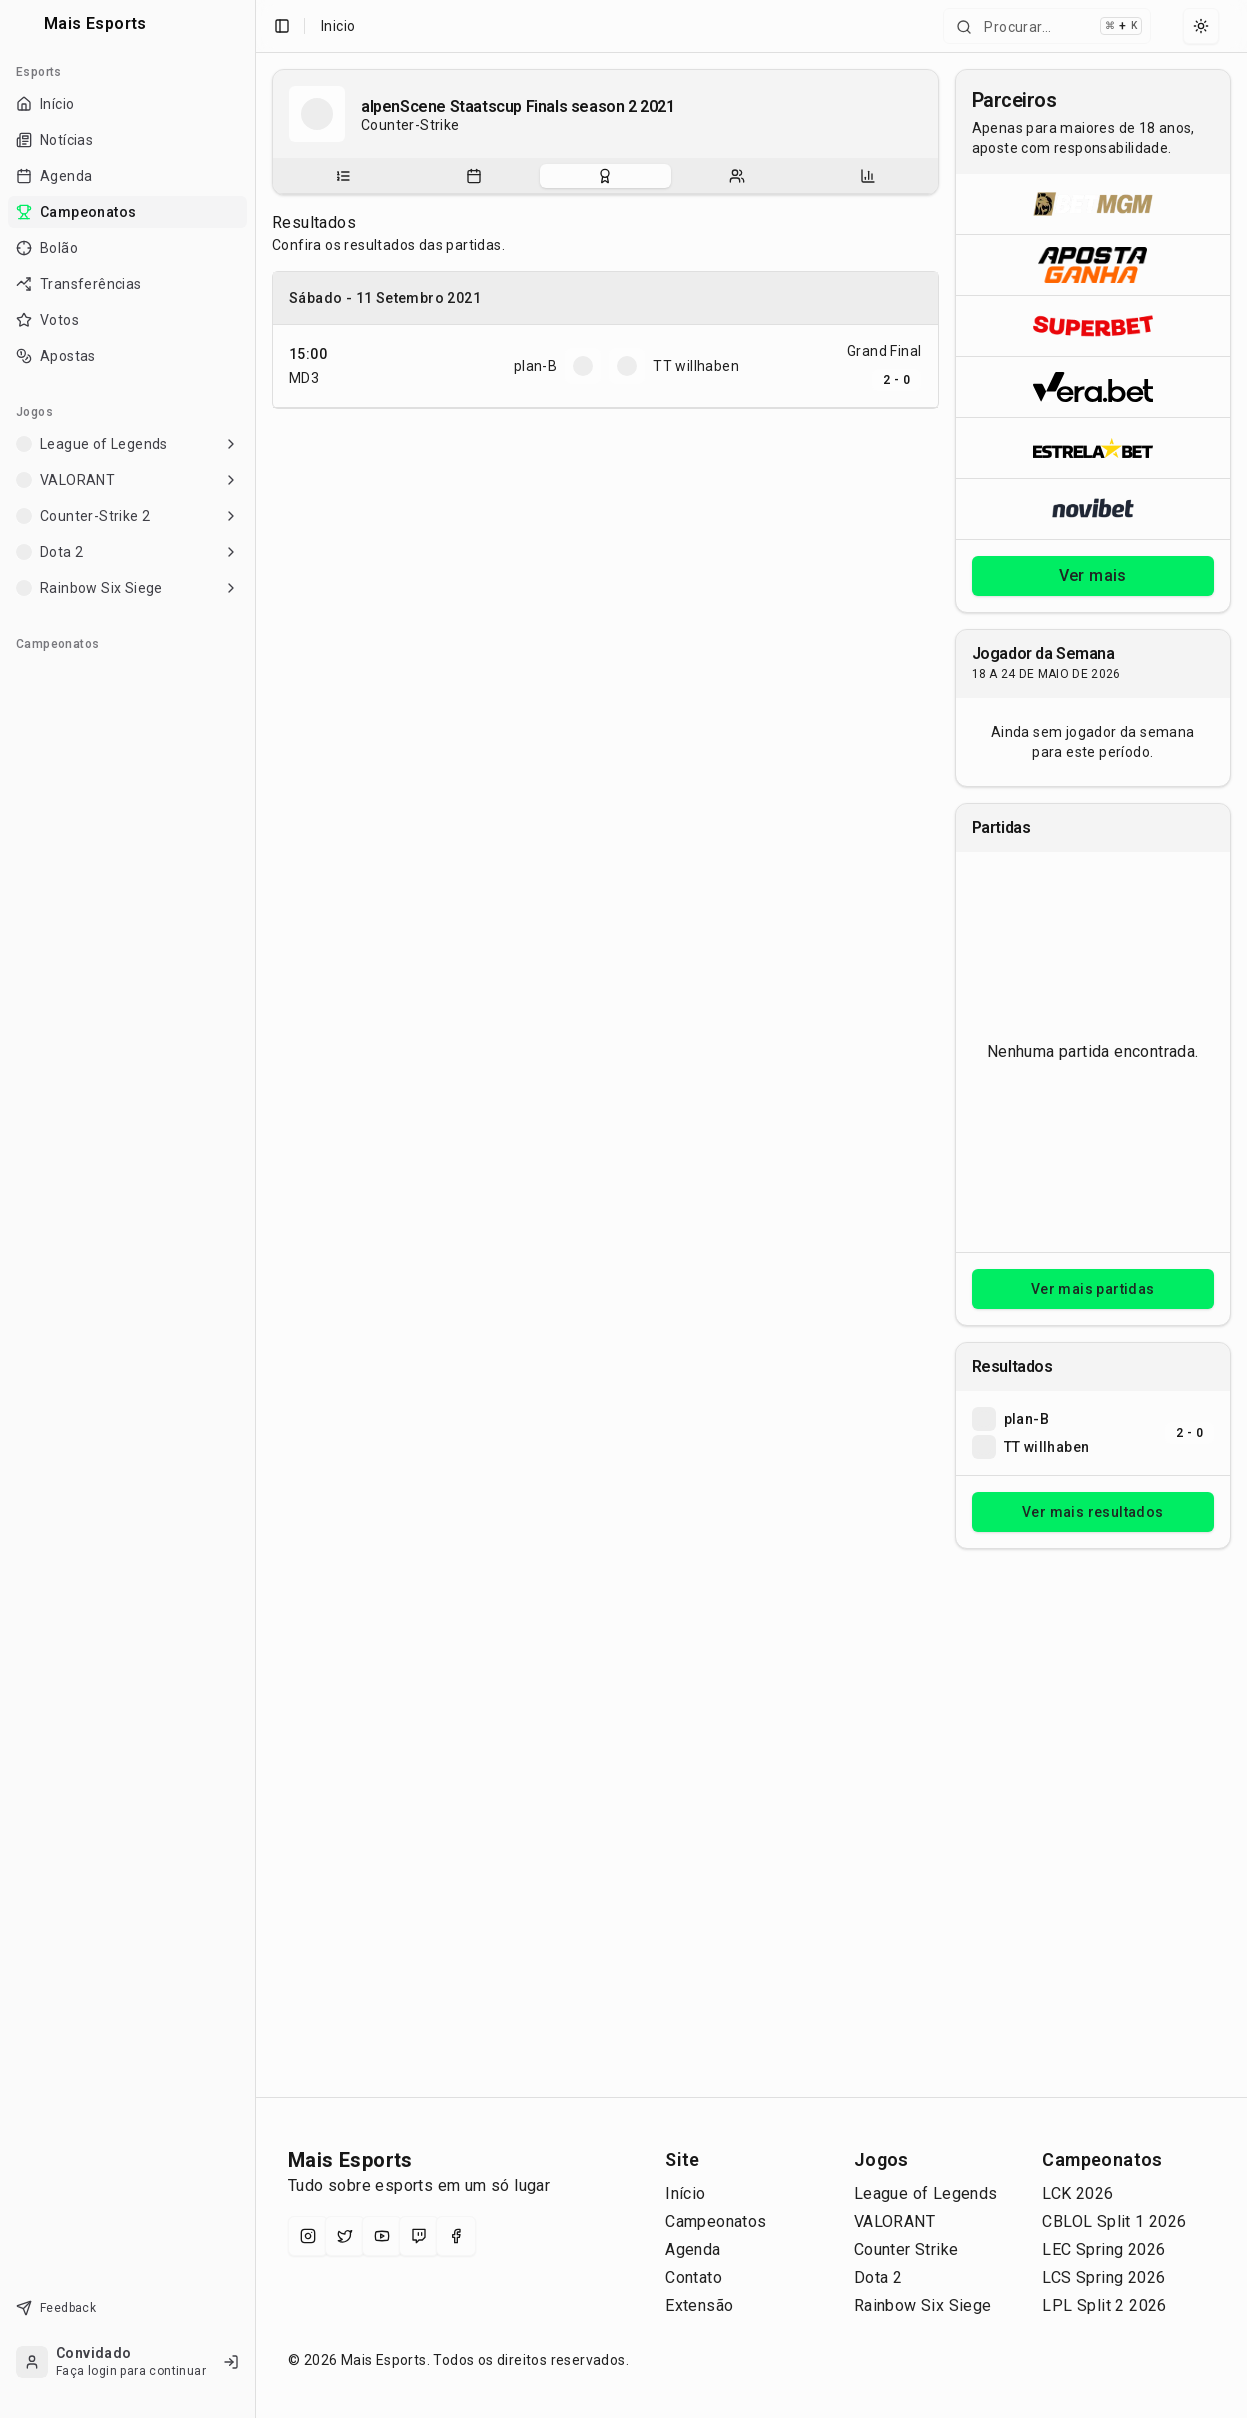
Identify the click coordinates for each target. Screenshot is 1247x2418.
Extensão (699, 2305)
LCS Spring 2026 (1103, 2277)
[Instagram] (308, 2236)
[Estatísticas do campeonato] (868, 176)
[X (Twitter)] (345, 2236)
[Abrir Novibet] (1093, 508)
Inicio (338, 26)
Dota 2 (878, 2277)
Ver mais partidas (1093, 1289)
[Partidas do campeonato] (474, 176)
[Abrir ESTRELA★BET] (1093, 447)
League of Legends (926, 2193)
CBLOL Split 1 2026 (1114, 2221)
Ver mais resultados (1093, 1512)
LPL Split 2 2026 (1104, 2305)
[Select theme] (1201, 26)
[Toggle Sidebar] (255, 1209)
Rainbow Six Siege (923, 2305)
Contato (693, 2277)
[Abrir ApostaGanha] (1093, 264)
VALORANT (894, 2221)
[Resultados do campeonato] (605, 176)
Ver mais (1093, 575)
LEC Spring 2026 (1103, 2249)
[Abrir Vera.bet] (1093, 386)
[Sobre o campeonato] (343, 176)
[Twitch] (419, 2236)
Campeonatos (715, 2221)
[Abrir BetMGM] (1093, 204)
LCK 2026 (1077, 2193)
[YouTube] (382, 2236)
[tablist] (605, 176)
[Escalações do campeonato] (737, 176)
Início (685, 2193)
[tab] (342, 176)
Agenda (692, 2249)
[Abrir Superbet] (1093, 325)
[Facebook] (456, 2236)
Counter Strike (906, 2249)
